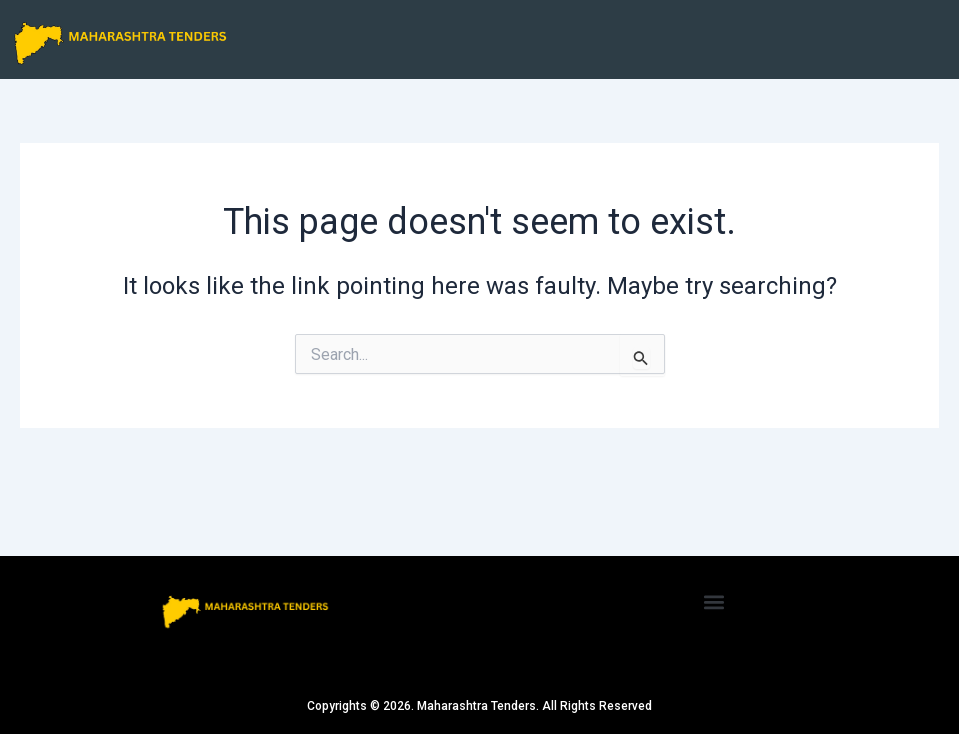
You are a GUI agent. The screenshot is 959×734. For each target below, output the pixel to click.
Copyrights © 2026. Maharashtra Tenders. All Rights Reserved (479, 706)
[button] (714, 602)
